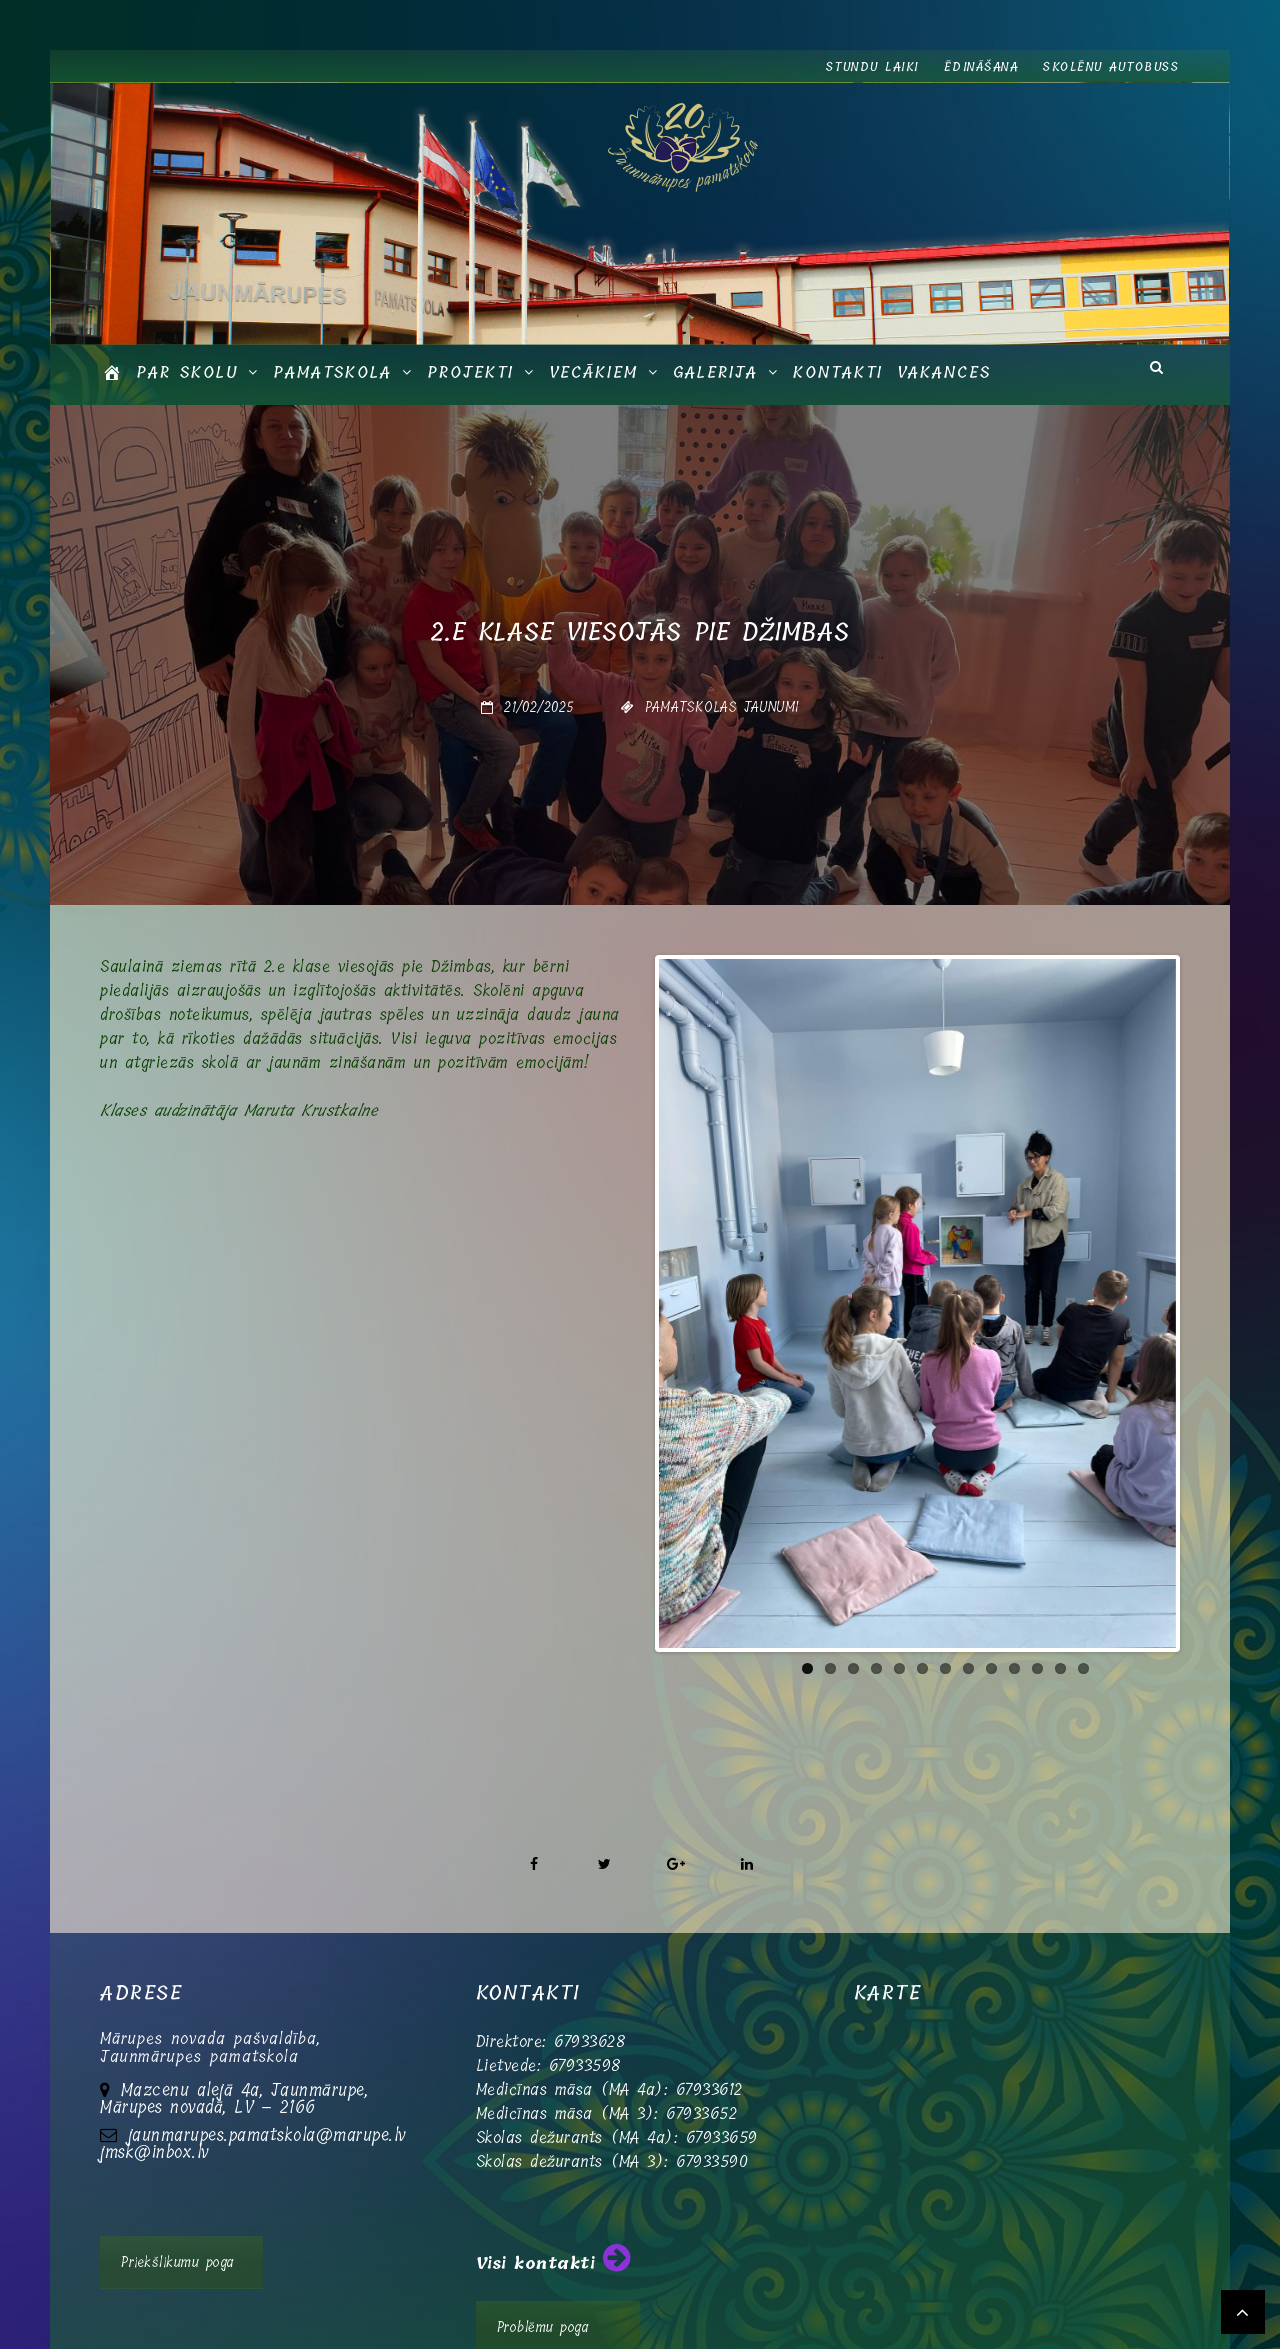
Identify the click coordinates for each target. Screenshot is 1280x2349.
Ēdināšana (981, 67)
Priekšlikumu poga (178, 2201)
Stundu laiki (872, 67)
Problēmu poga (543, 2266)
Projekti (470, 372)
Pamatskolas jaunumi (722, 707)
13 (1083, 1496)
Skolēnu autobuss (1111, 67)
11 (1037, 1496)
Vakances (944, 372)
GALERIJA (715, 372)
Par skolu (187, 372)
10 (1014, 1496)
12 (1060, 1496)
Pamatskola (332, 372)
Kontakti (838, 372)
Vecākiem (593, 372)
